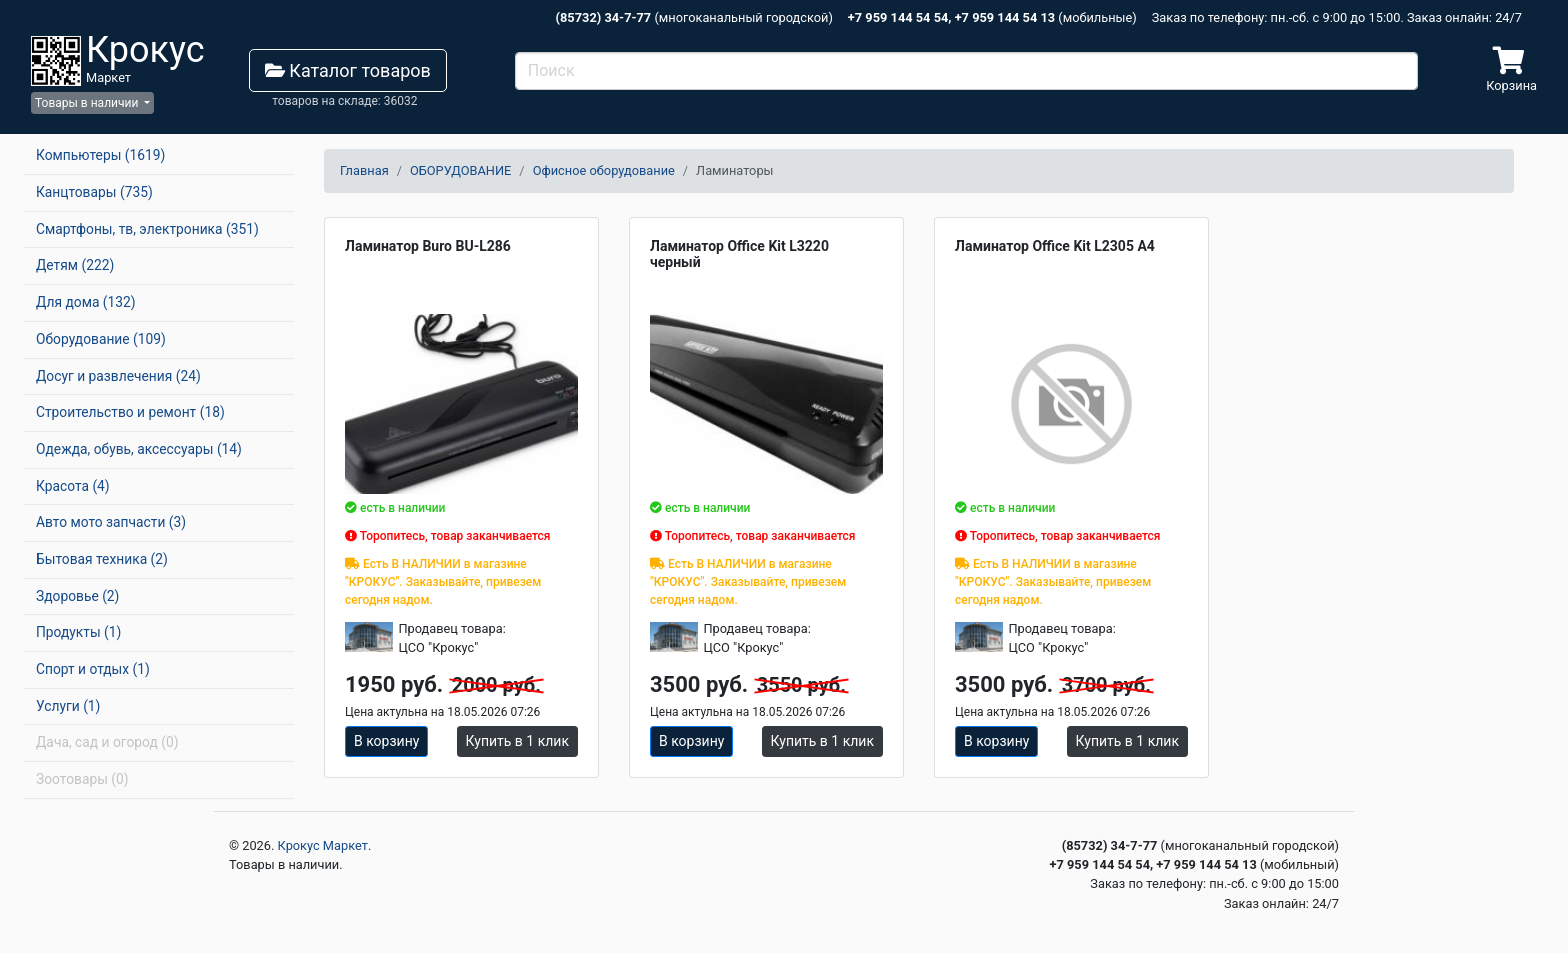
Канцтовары (94, 192)
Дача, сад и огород (107, 742)
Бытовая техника (102, 559)
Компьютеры (100, 155)
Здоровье (77, 596)
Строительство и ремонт (130, 412)
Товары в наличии (88, 103)
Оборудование (101, 339)
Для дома (86, 302)
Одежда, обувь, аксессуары (139, 449)
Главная (364, 170)
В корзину (386, 741)
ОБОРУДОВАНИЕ (460, 170)
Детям (75, 265)
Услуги (68, 706)
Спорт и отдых (93, 669)
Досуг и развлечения (118, 376)
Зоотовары (82, 779)
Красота (73, 486)
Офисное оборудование (604, 170)
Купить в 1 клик (517, 741)
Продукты (78, 632)
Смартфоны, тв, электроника (147, 229)
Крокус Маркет (323, 845)
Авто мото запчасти (111, 522)
